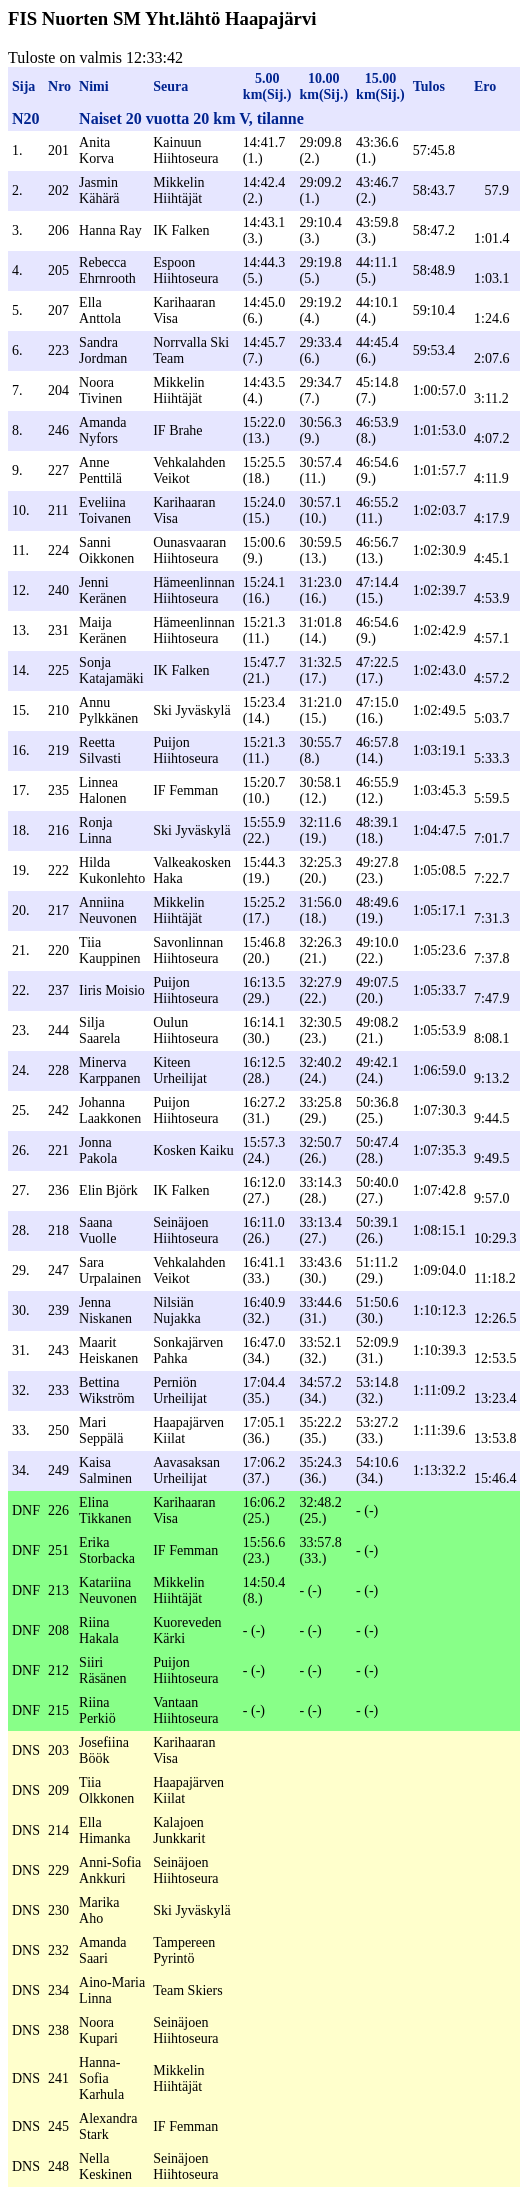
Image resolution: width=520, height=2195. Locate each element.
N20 (26, 118)
